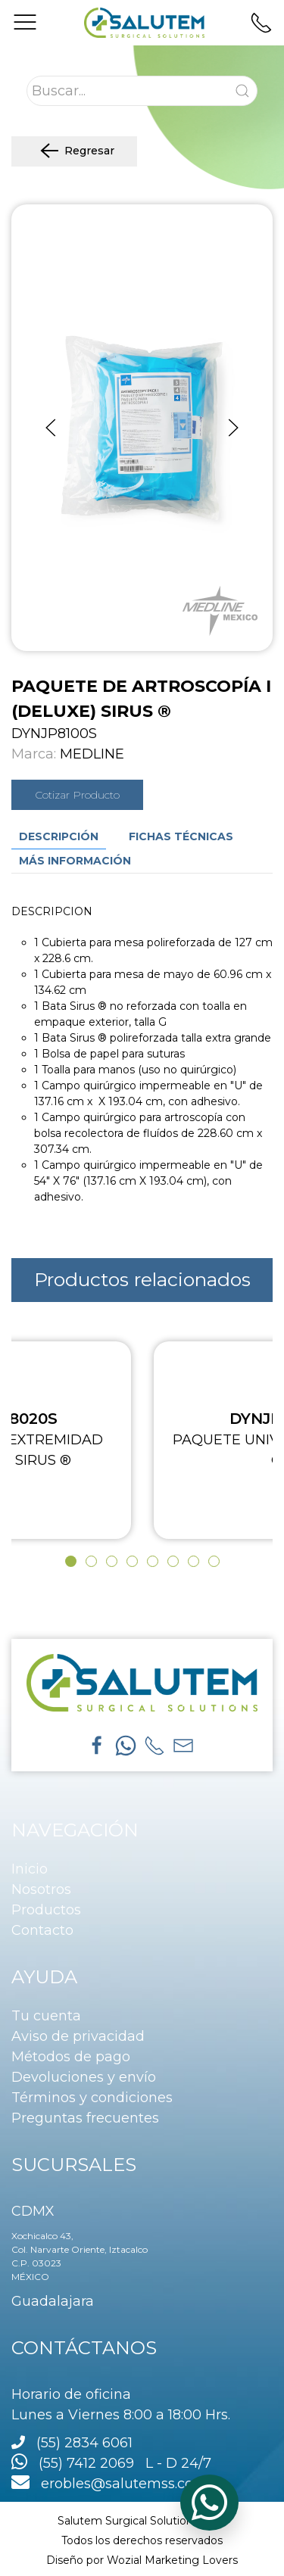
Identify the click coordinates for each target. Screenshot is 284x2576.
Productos (46, 1910)
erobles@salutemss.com (109, 2483)
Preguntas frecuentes (85, 2118)
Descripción (58, 836)
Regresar (74, 151)
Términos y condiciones (92, 2097)
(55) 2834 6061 (84, 2442)
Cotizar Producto (77, 795)
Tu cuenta (46, 2016)
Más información (75, 860)
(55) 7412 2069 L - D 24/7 (111, 2463)
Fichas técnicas (181, 836)
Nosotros (41, 1889)
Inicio (29, 1869)
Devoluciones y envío (83, 2077)
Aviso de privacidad (78, 2036)
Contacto (42, 1930)
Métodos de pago (70, 2056)
